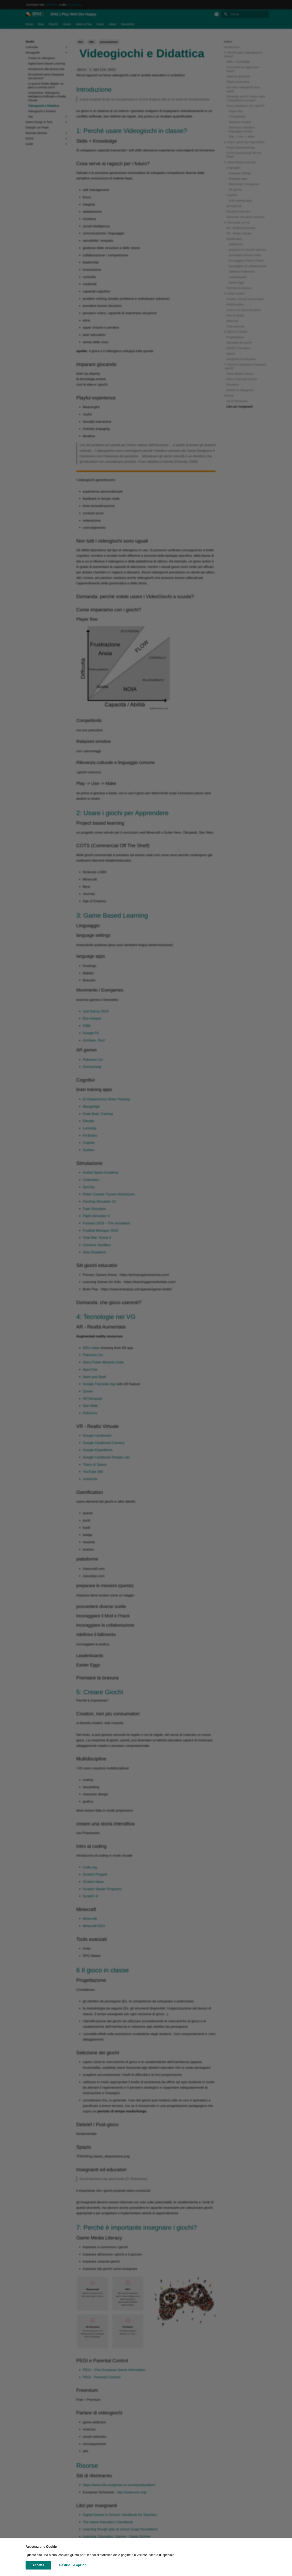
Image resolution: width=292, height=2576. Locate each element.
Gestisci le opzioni (73, 2565)
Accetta (38, 2565)
